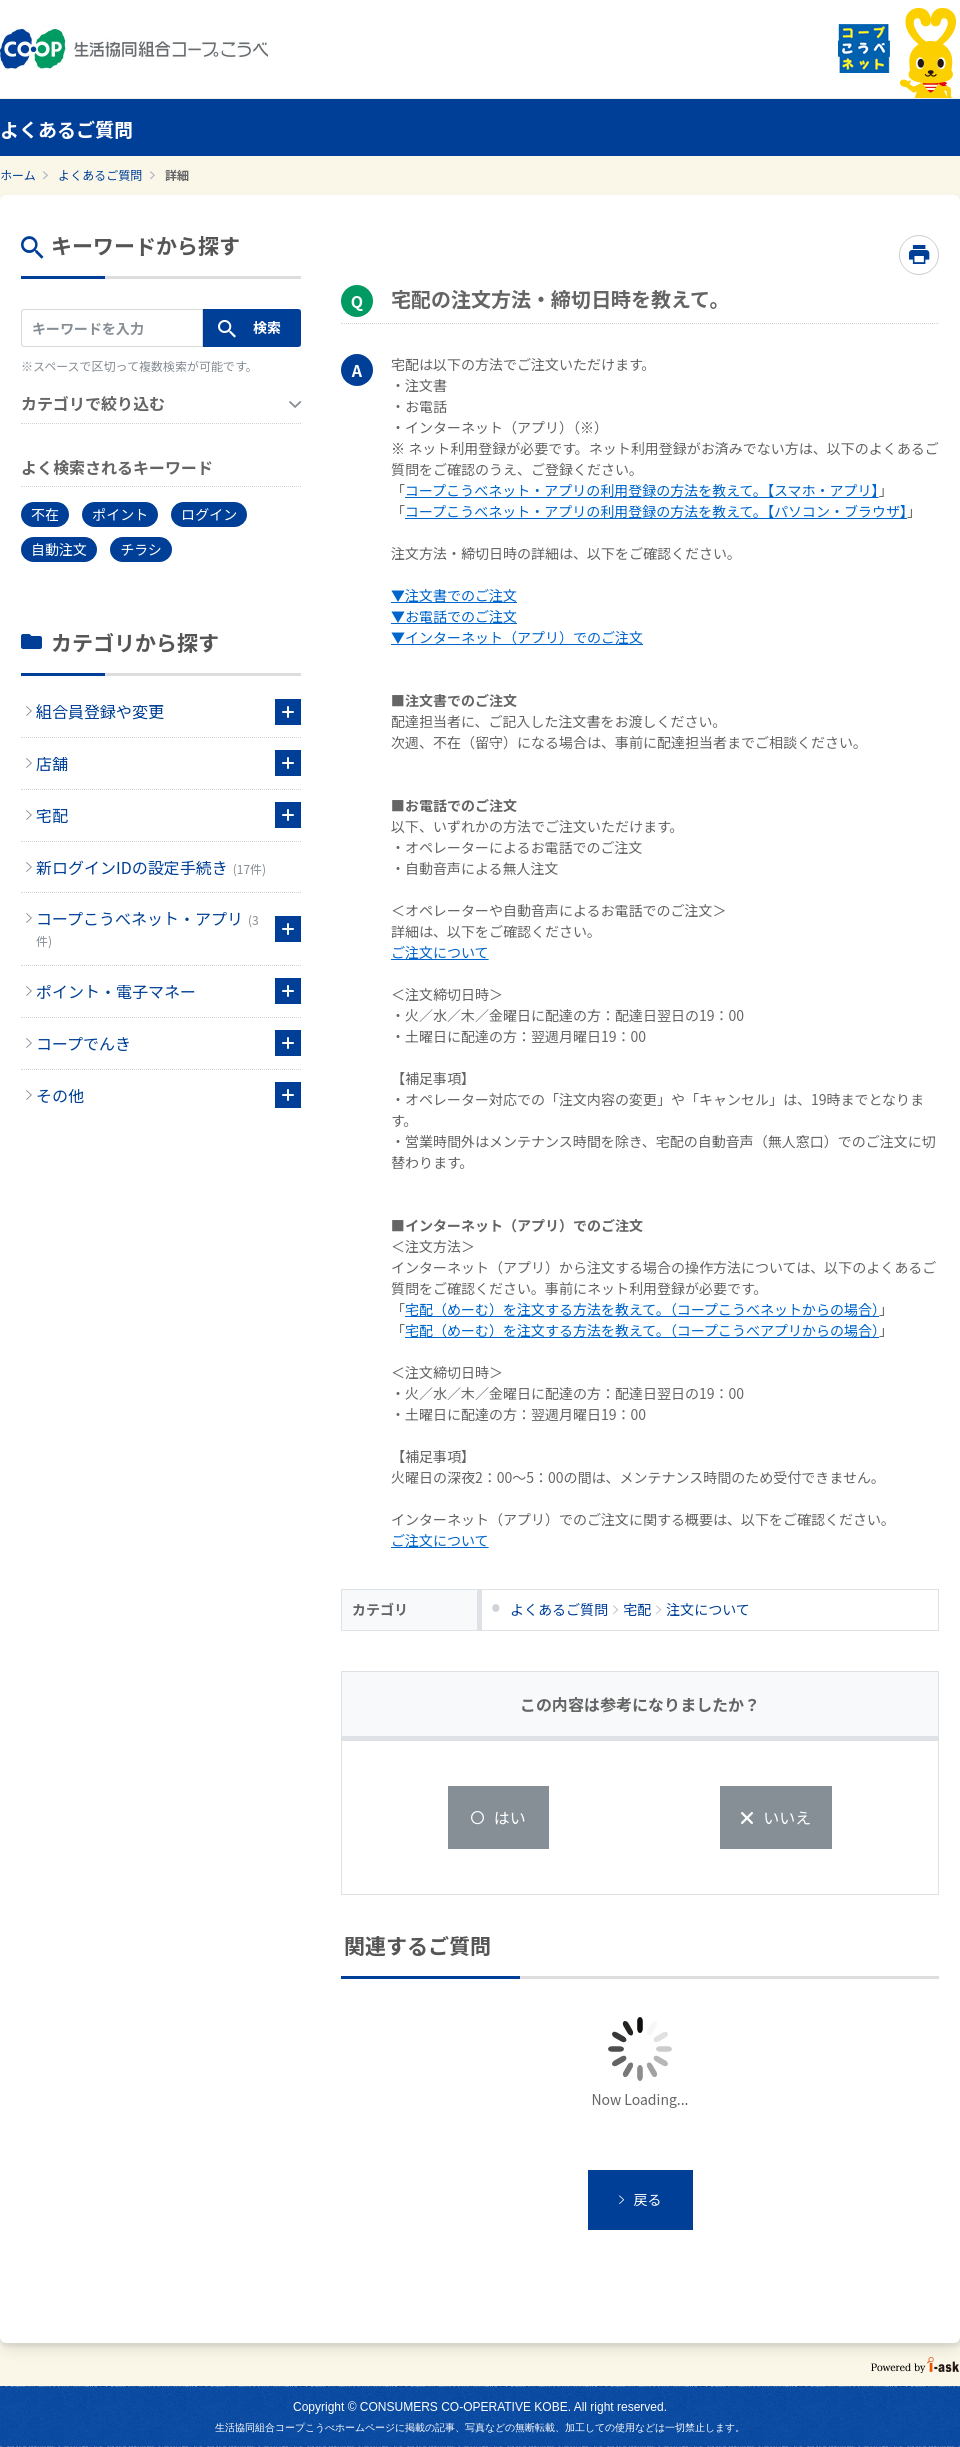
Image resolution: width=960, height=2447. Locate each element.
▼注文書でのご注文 (454, 595)
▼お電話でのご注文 (454, 616)
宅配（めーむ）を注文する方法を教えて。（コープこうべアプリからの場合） (642, 1330)
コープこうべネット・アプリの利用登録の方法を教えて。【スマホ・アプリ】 (642, 490)
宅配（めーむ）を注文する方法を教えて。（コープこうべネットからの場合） (642, 1309)
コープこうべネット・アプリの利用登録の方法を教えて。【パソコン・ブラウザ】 (656, 511)
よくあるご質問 (100, 174)
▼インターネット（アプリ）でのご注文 (517, 637)
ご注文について (440, 952)
